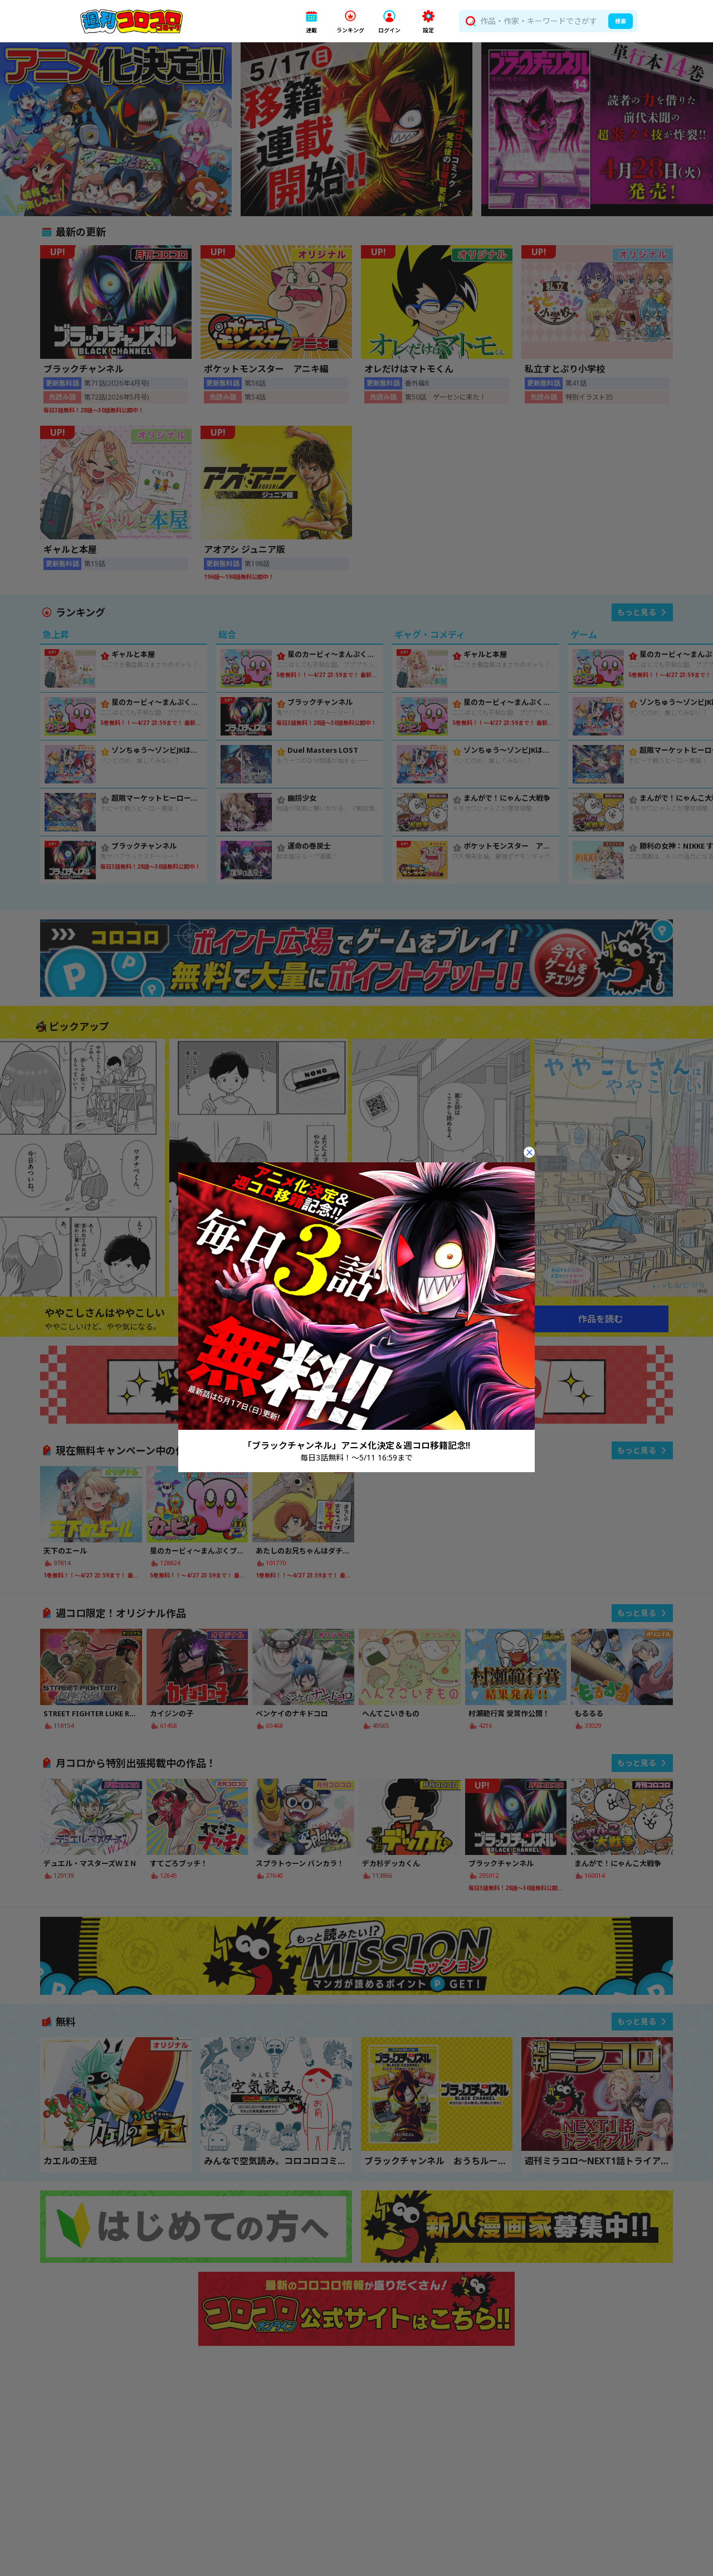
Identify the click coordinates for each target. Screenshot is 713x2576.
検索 (620, 21)
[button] (311, 21)
